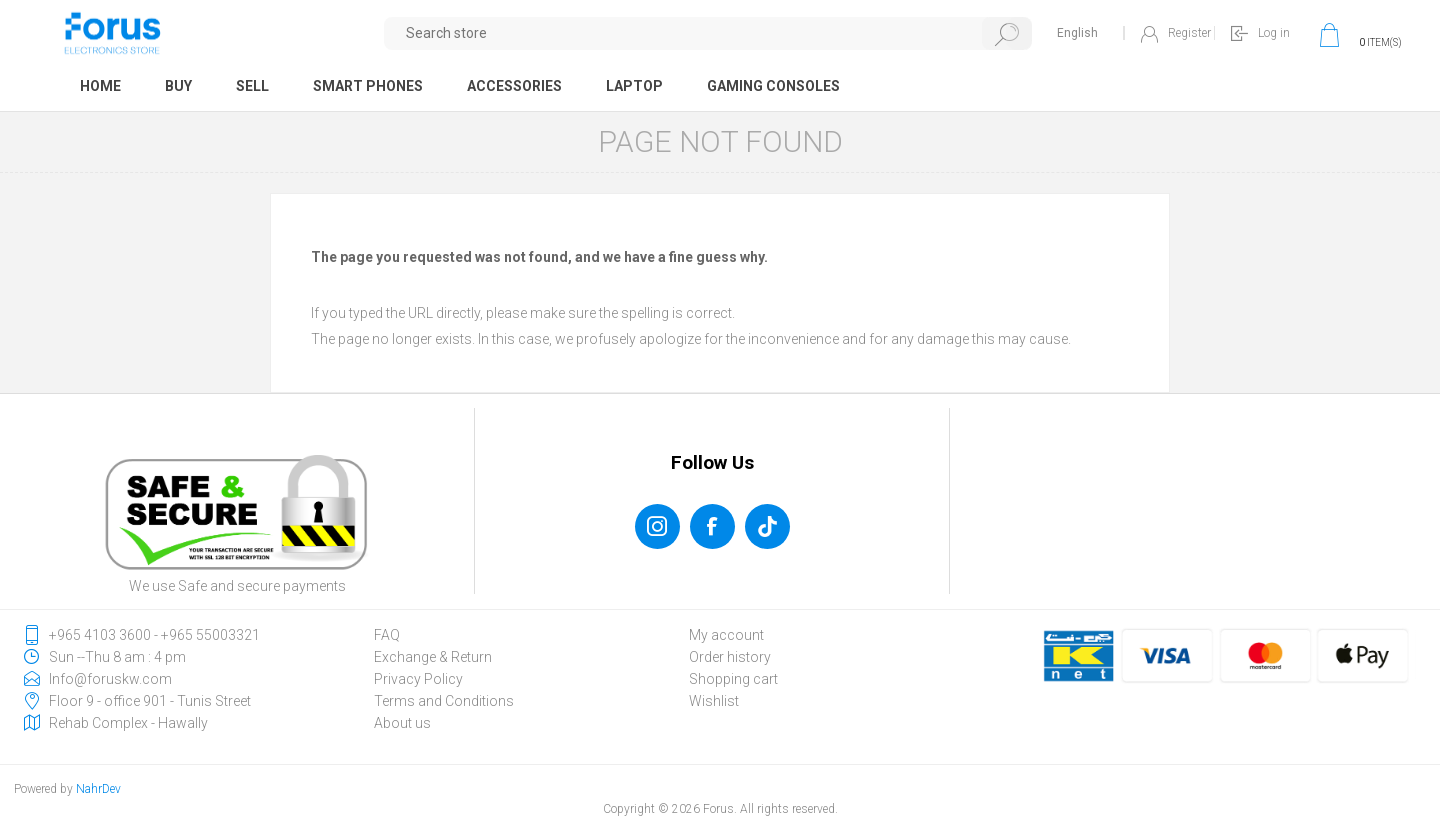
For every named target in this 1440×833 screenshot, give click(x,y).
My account (726, 635)
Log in (1274, 33)
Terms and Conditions (444, 701)
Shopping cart (733, 679)
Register (1189, 33)
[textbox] (708, 33)
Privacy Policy (418, 679)
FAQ (387, 635)
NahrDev (98, 789)
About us (402, 723)
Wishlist (714, 701)
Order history (730, 657)
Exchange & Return (433, 657)
